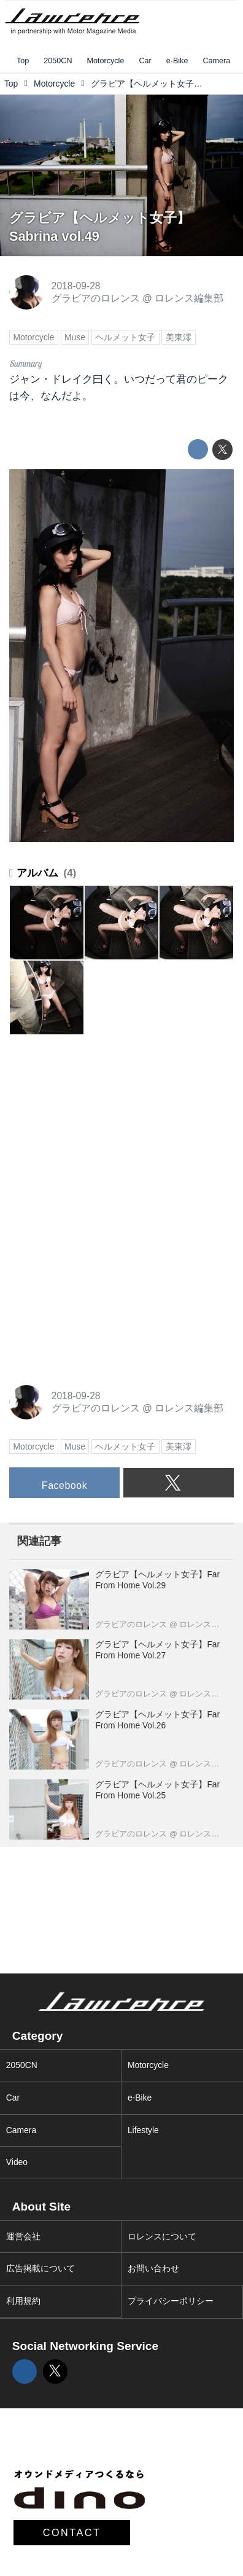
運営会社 (23, 2236)
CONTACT (72, 2532)
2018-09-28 (76, 286)
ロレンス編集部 (189, 298)
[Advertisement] (101, 1126)
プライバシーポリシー (171, 2301)
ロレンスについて (162, 2236)
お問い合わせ (153, 2268)
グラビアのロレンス (96, 298)
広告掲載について (40, 2268)
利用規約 (23, 2301)
